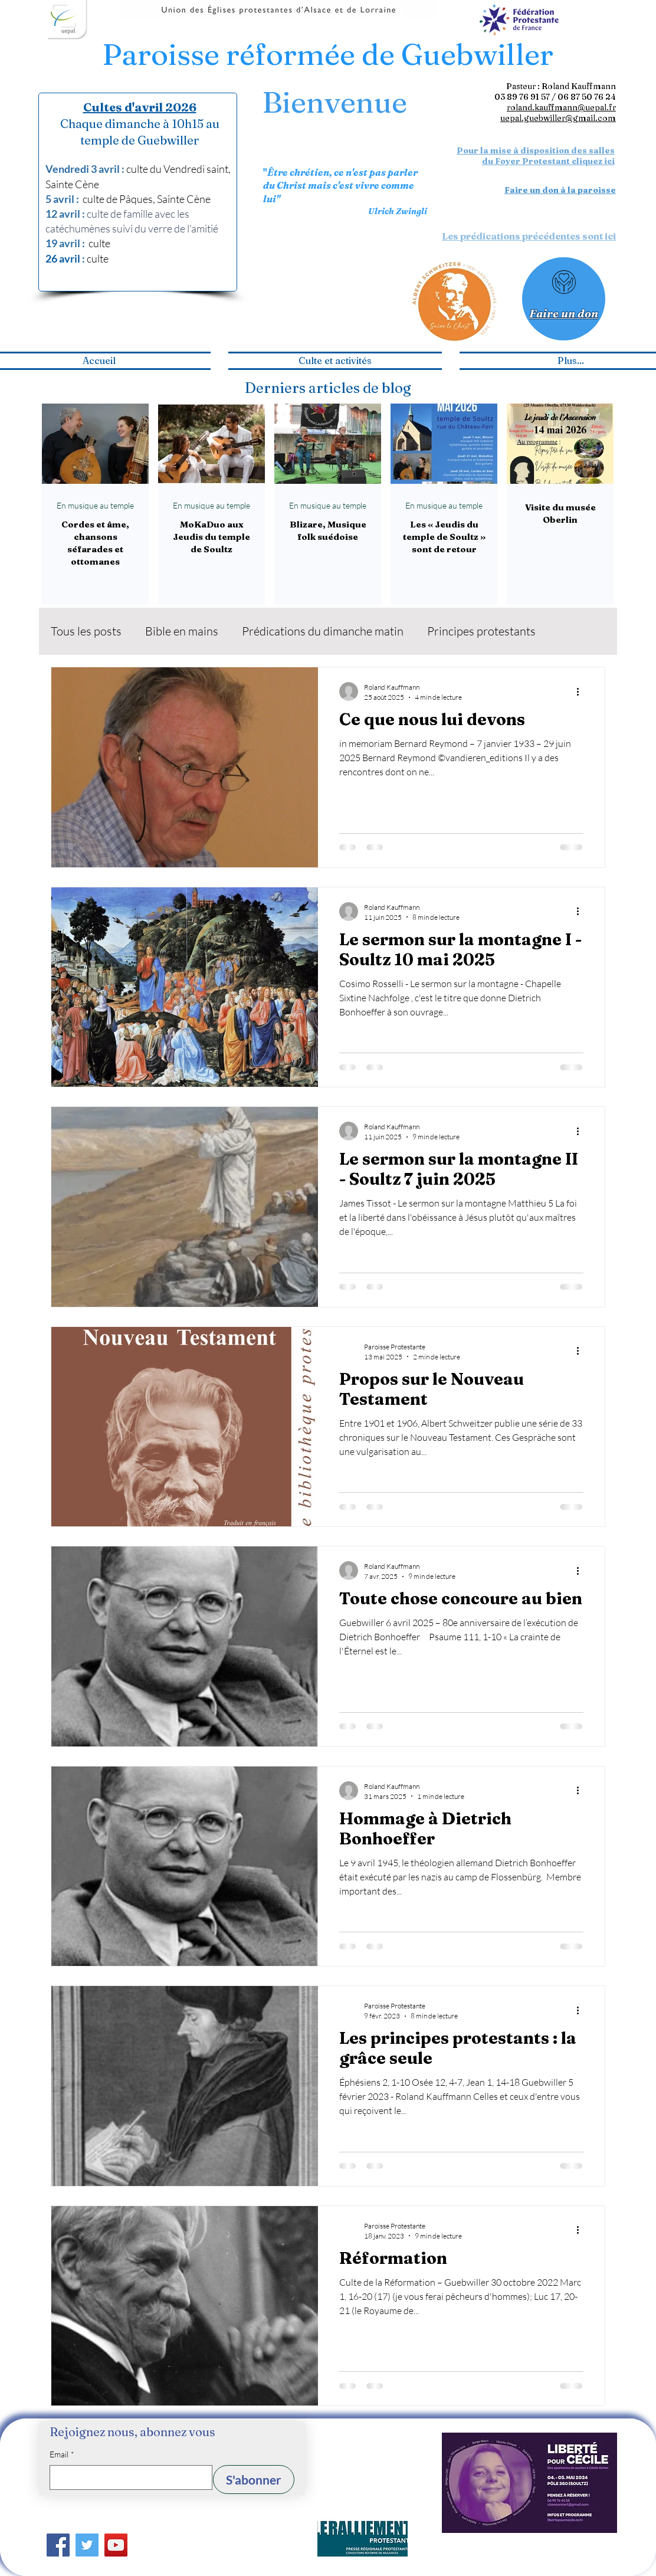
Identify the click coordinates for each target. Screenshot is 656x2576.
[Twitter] (87, 2545)
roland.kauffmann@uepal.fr (561, 107)
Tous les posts (86, 631)
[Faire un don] (563, 298)
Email (62, 2454)
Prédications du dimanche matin (323, 631)
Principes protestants (481, 631)
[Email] (127, 2477)
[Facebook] (58, 2545)
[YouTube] (115, 2545)
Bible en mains (181, 631)
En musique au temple (95, 505)
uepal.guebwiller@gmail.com (558, 118)
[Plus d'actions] (582, 691)
